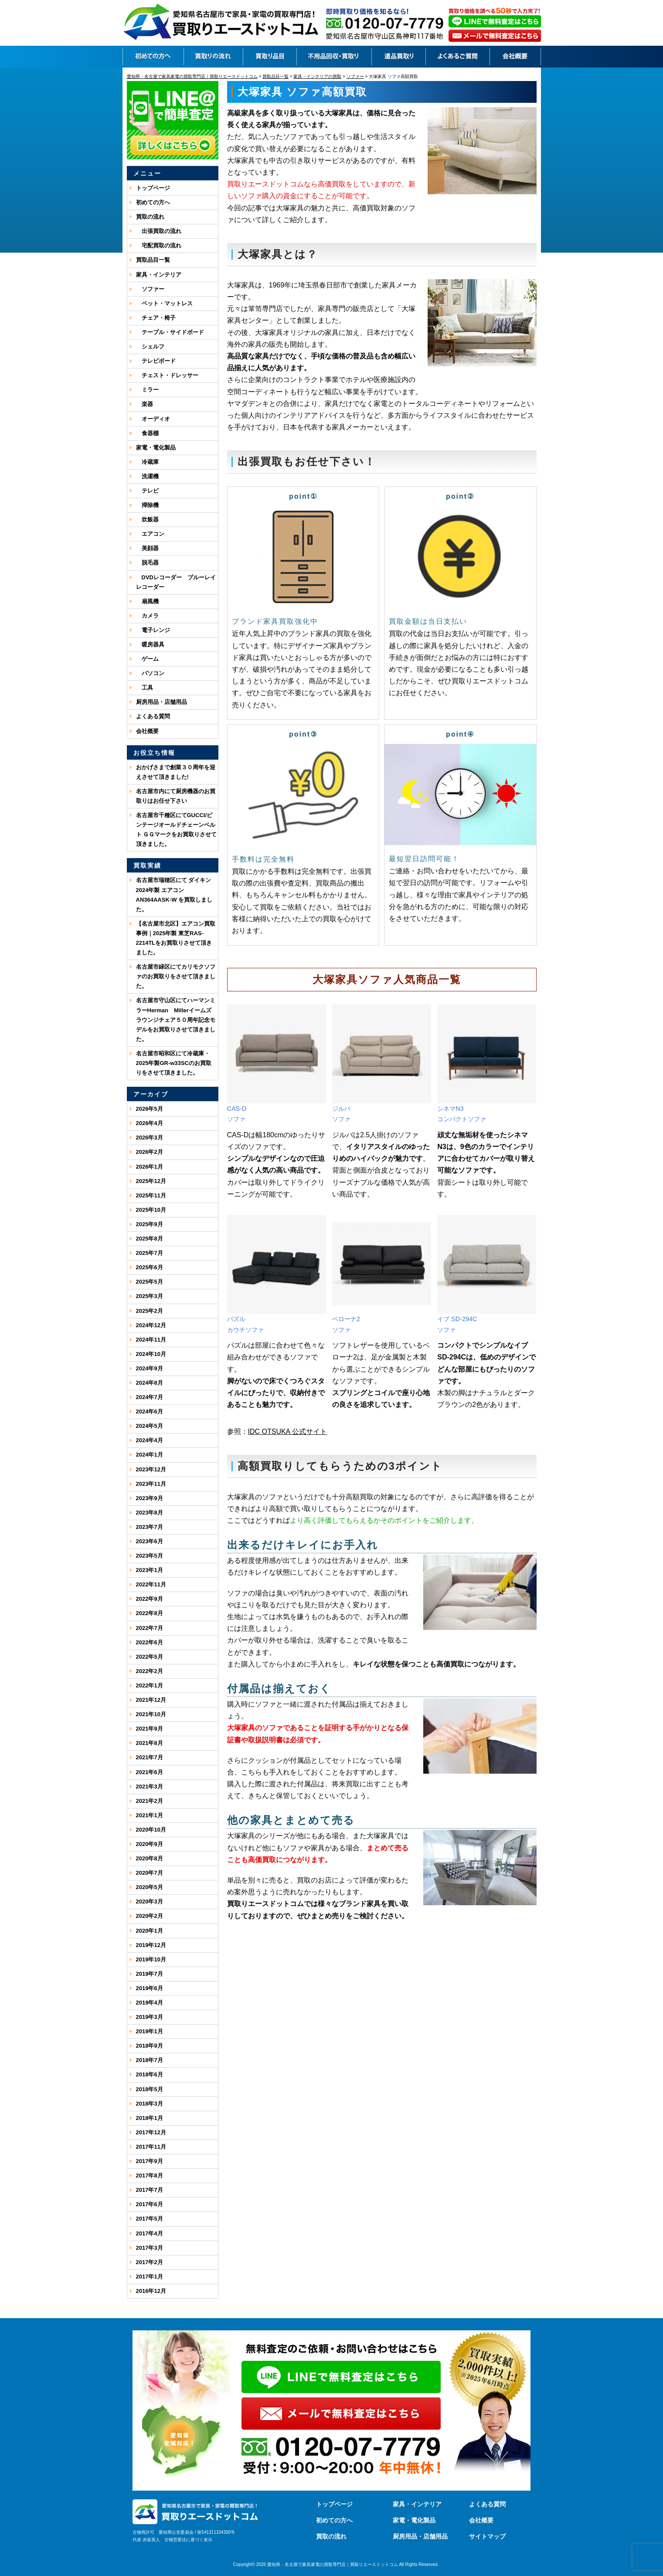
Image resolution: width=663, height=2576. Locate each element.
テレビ (147, 490)
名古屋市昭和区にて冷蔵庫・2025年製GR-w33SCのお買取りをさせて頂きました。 (173, 1063)
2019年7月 (149, 1974)
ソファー (150, 289)
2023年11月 (151, 1484)
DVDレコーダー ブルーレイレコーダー (176, 582)
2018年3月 (149, 2103)
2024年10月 (151, 1354)
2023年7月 (149, 1527)
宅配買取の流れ (158, 245)
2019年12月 (151, 1945)
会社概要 (147, 731)
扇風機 (147, 601)
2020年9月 (149, 1844)
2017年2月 (149, 2262)
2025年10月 (151, 1210)
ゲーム (147, 659)
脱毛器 (147, 562)
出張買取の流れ (158, 231)
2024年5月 (149, 1426)
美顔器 (147, 548)
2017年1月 (149, 2276)
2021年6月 (149, 1772)
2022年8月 (149, 1613)
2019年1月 (149, 2031)
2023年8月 (149, 1512)
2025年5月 (149, 1281)
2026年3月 (149, 1137)
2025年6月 (149, 1267)
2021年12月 (151, 1700)
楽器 (144, 404)
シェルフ (150, 346)
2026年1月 (149, 1166)
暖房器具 (150, 644)
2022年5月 (149, 1656)
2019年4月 (149, 2002)
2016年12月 (151, 2291)
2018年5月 (149, 2089)
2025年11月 (151, 1195)
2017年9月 (149, 2161)
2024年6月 (149, 1411)
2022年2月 (149, 1671)
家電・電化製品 (156, 447)
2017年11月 (151, 2146)
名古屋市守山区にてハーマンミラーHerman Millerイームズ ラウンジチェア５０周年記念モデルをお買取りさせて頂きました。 (176, 1019)
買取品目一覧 (153, 260)
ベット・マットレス (164, 303)
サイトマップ (487, 2536)
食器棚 (147, 433)
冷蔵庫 (147, 462)
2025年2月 (149, 1311)
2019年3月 (149, 2017)
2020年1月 (149, 1930)
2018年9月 (149, 2045)
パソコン (150, 673)
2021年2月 (149, 1801)
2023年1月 (149, 1570)
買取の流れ (150, 216)
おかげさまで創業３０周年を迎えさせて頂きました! (175, 772)
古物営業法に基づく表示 (188, 2539)
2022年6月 (149, 1642)
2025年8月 (149, 1238)
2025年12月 (151, 1181)
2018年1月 (149, 2118)
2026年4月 (149, 1123)
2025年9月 (149, 1224)
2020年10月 (151, 1829)
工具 (144, 687)
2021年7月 (149, 1757)
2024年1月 (149, 1454)
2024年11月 (151, 1339)
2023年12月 (151, 1469)
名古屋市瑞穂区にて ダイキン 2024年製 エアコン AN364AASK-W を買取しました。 (174, 894)
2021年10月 (151, 1714)
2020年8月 (149, 1858)
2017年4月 (149, 2233)
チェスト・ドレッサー (167, 375)
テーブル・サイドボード (170, 332)
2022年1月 (149, 1685)
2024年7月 (149, 1397)
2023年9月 (149, 1498)
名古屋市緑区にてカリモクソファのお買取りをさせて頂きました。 (175, 976)
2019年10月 (151, 1959)
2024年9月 (149, 1368)
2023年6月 (149, 1541)
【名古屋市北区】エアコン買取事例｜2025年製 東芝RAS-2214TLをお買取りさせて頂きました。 (175, 938)
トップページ (153, 188)
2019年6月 (149, 1988)
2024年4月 (149, 1440)
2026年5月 (149, 1108)
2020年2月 (149, 1916)
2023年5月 (149, 1555)
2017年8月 (149, 2175)
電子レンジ (153, 630)
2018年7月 (149, 2060)
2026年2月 (149, 1152)
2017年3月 (149, 2248)
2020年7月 (149, 1872)
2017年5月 (149, 2218)
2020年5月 (149, 1887)
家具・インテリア (158, 274)
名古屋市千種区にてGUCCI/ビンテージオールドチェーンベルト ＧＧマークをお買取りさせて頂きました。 (176, 829)
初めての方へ (153, 202)
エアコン (150, 534)
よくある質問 (153, 716)
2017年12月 (151, 2132)
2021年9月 (149, 1728)
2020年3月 (149, 1901)
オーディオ (153, 419)
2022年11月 (151, 1584)
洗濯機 (147, 476)
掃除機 (147, 505)
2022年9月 (149, 1599)
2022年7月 (149, 1628)
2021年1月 (149, 1815)
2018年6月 (149, 2074)
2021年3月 (149, 1786)
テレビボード (156, 361)
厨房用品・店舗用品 (161, 702)
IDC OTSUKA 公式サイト (287, 1431)
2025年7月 (149, 1253)
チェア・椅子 (156, 317)
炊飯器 (147, 519)
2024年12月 (151, 1325)
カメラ (147, 615)
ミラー (147, 389)
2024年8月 (149, 1382)
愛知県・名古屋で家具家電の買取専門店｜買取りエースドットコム (332, 2564)
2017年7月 (149, 2190)
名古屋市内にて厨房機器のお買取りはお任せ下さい (175, 796)
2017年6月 (149, 2204)
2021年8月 (149, 1743)
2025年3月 (149, 1296)
